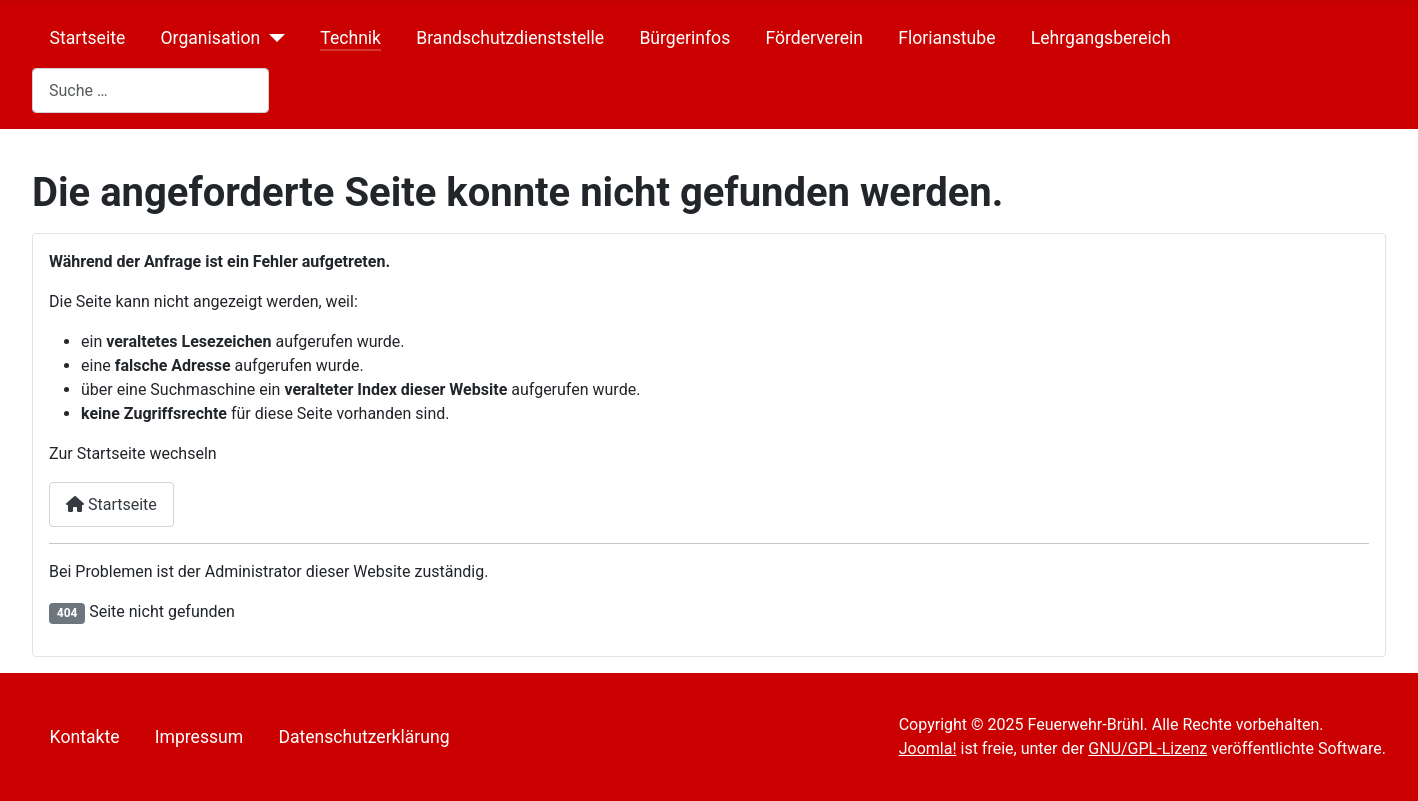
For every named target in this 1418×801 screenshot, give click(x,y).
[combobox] (150, 90)
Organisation (210, 38)
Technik (350, 38)
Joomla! (928, 748)
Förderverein (814, 38)
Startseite (88, 38)
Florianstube (946, 38)
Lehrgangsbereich (1101, 38)
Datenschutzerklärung (363, 737)
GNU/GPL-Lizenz (1147, 748)
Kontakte (85, 737)
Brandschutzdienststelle (510, 38)
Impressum (199, 737)
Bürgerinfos (684, 38)
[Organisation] (272, 38)
